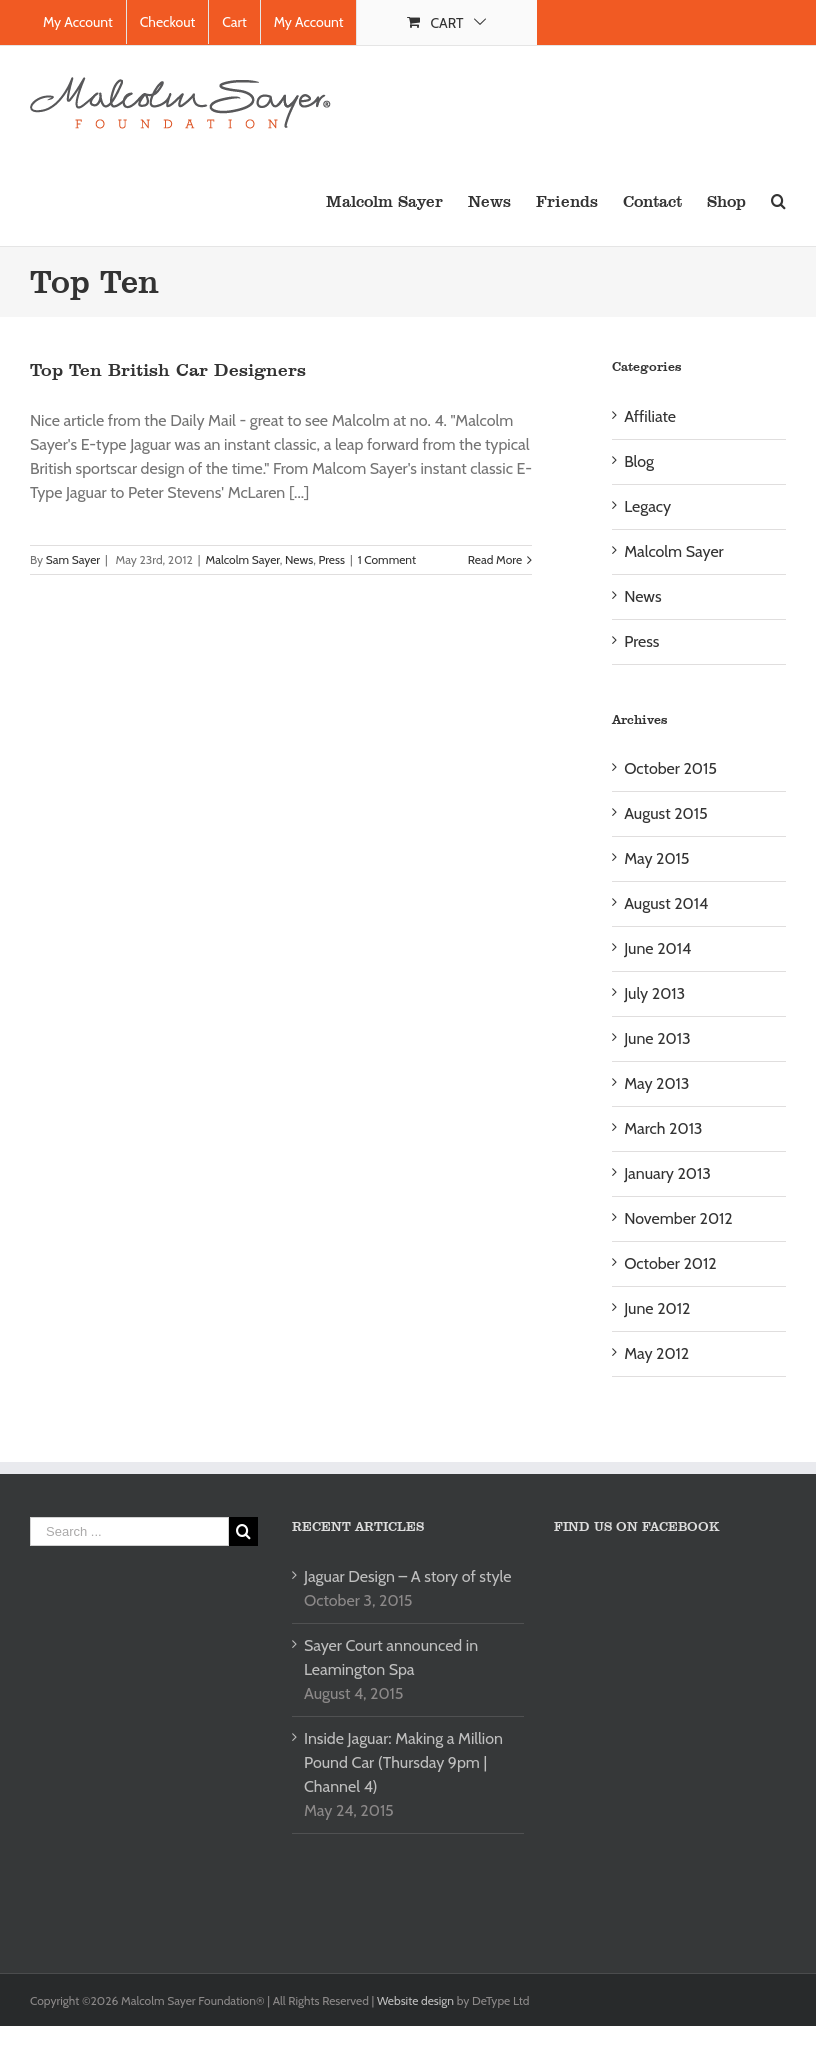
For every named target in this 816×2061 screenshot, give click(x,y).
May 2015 (656, 858)
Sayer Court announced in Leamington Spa (391, 1657)
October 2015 (670, 768)
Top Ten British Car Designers (168, 370)
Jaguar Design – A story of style (407, 1576)
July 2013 (654, 993)
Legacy (647, 506)
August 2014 (666, 903)
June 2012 (657, 1308)
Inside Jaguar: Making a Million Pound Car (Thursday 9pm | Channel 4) (403, 1762)
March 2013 (663, 1128)
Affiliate (650, 416)
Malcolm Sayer (242, 559)
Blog (639, 461)
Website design (417, 2000)
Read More (495, 559)
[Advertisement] (198, 1736)
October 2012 (670, 1263)
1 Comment (387, 559)
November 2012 (678, 1218)
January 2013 (667, 1173)
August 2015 (665, 813)
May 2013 (656, 1083)
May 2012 (656, 1353)
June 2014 (657, 948)
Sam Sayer (73, 559)
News (299, 559)
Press (331, 559)
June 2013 (657, 1038)
